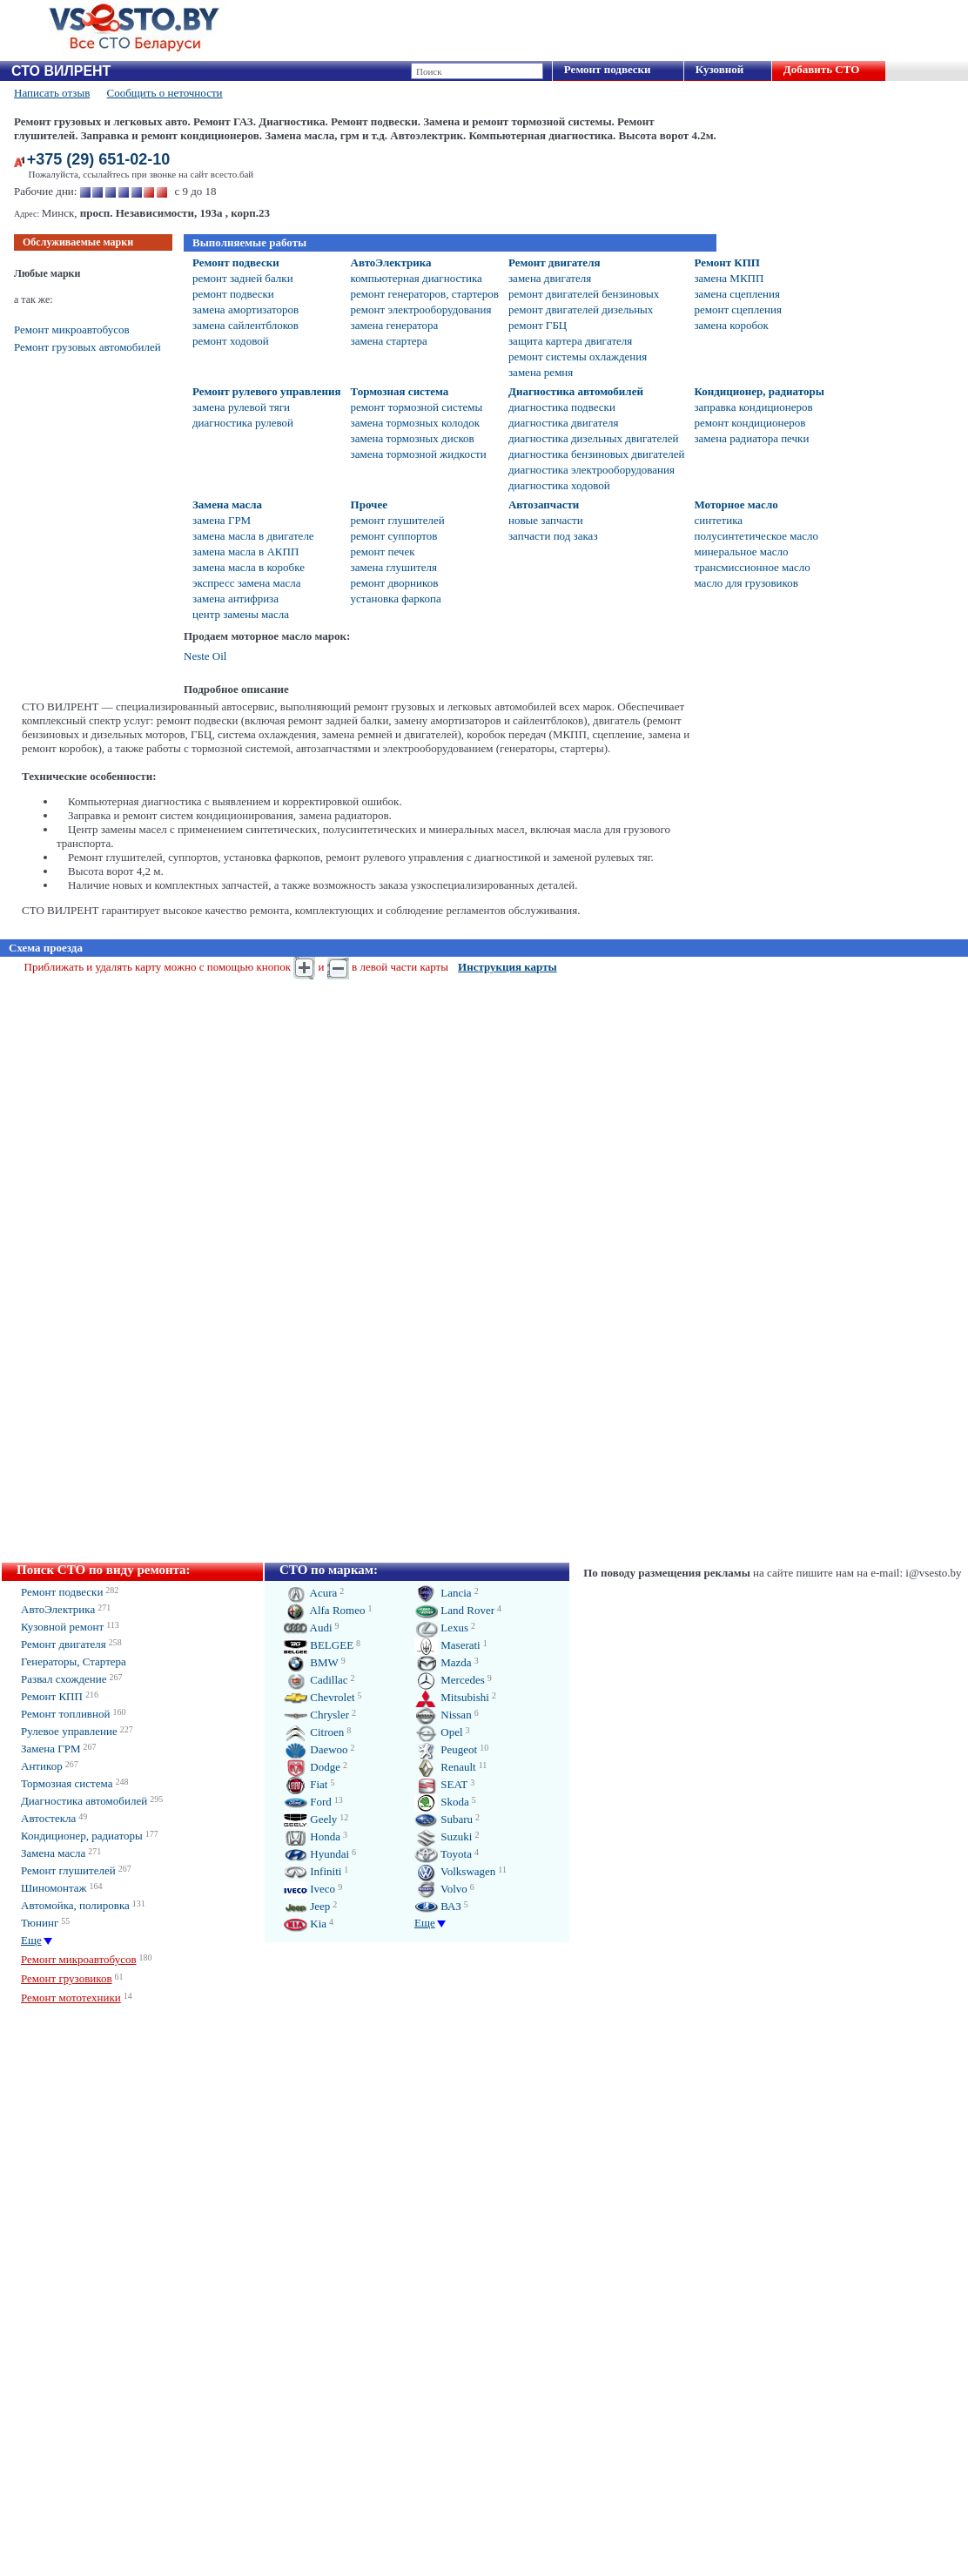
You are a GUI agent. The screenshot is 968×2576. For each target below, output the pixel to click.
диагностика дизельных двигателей (593, 438)
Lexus (441, 1627)
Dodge (312, 1766)
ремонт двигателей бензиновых (583, 293)
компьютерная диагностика (416, 278)
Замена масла (227, 504)
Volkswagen (454, 1871)
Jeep (307, 1906)
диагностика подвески (561, 407)
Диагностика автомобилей (575, 391)
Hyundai (316, 1853)
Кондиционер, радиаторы (758, 391)
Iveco (309, 1888)
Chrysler (316, 1714)
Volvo (440, 1888)
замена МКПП (728, 278)
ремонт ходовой (230, 340)
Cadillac (316, 1679)
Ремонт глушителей (68, 1870)
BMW (311, 1662)
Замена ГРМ (51, 1748)
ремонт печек (383, 551)
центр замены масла (240, 614)
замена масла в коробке (248, 567)
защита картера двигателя (570, 340)
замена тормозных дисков (412, 438)
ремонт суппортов (394, 535)
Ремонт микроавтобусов (72, 329)
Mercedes (449, 1679)
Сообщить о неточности (165, 92)
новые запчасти (545, 520)
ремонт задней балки (242, 278)
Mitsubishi (451, 1697)
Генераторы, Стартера (73, 1661)
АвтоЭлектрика (391, 262)
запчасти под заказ (553, 535)
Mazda (443, 1662)
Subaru (443, 1819)
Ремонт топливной (65, 1713)
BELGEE (318, 1644)
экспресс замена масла (246, 582)
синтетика (718, 520)
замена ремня (540, 372)
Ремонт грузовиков (66, 1978)
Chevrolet (319, 1697)
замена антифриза (235, 598)
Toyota (443, 1853)
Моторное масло (735, 504)
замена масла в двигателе (253, 535)
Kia (305, 1923)
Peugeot (445, 1749)
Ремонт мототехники (71, 1997)
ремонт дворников (395, 582)
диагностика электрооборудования (591, 469)
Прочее (369, 504)
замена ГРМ (221, 520)
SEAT (440, 1784)
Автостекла (48, 1818)
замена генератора (395, 325)
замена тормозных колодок (416, 422)
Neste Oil (205, 655)
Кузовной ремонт (62, 1626)
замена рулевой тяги (241, 407)
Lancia (443, 1592)
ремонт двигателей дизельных (580, 309)
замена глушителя (394, 567)
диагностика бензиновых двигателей (596, 454)
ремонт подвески (233, 293)
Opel (438, 1732)
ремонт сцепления (738, 309)
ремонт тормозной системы (417, 407)
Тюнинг (39, 1922)
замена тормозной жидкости (419, 454)
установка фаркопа (396, 598)
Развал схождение (64, 1678)
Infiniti (312, 1871)
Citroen (314, 1732)
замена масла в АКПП (245, 551)
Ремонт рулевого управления (266, 391)
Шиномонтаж (54, 1887)
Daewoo (316, 1749)
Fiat (305, 1784)
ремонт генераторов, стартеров (425, 293)
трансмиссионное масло (752, 567)
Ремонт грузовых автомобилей (87, 346)
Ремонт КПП (727, 262)
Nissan (443, 1714)
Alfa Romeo (324, 1610)
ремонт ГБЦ (537, 325)
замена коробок (731, 325)
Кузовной (719, 69)
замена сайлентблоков (245, 325)
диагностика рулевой (242, 422)
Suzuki (443, 1836)
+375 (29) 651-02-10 (99, 159)
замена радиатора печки (751, 438)
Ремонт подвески (607, 69)
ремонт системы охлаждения (577, 356)
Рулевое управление (69, 1731)
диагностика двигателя (563, 422)
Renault (445, 1766)
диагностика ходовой (559, 485)
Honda (312, 1836)
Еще (31, 1940)
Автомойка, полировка (75, 1905)
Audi (308, 1627)
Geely (310, 1819)
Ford (308, 1801)
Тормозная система (400, 391)
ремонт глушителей (398, 520)
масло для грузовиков (745, 582)
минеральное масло (741, 551)
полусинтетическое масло (755, 535)
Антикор (42, 1765)
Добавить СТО (821, 69)
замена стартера (389, 340)
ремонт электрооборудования (421, 309)
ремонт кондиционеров (749, 422)
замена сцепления (736, 293)
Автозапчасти (543, 504)
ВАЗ (437, 1906)
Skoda (441, 1801)
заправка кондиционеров (753, 407)
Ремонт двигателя (554, 262)
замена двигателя (549, 278)
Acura (310, 1592)
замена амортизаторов (245, 309)
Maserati (447, 1644)
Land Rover (454, 1610)
